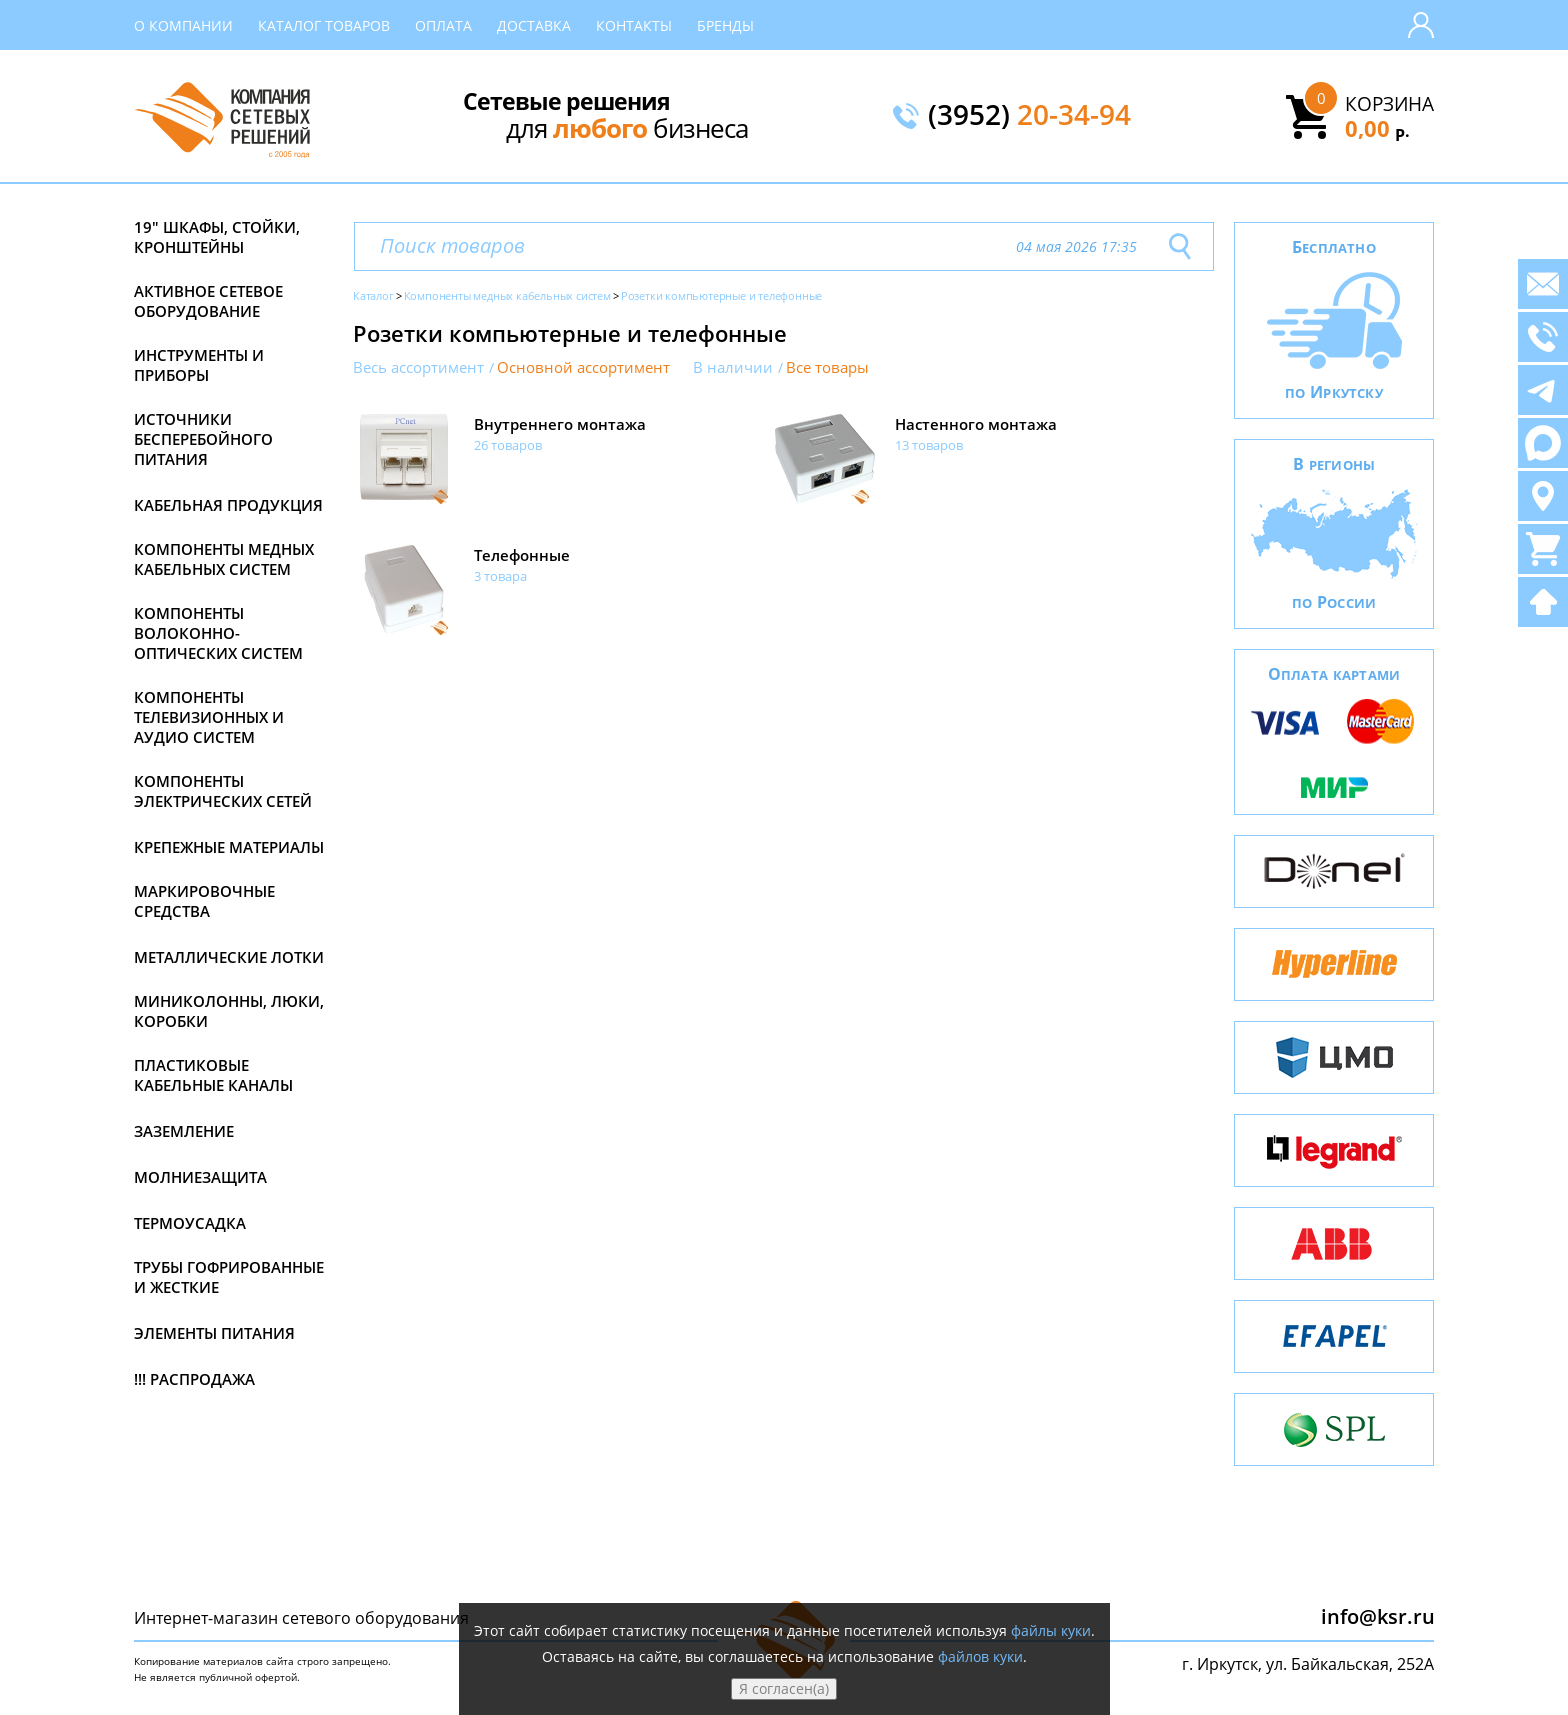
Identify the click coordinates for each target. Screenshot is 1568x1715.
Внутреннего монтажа (560, 424)
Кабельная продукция (228, 505)
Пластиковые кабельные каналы (213, 1075)
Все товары (827, 367)
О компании (183, 25)
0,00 (1377, 128)
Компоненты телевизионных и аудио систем (209, 717)
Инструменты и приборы (199, 365)
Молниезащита (200, 1177)
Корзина (1389, 104)
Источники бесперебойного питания (203, 439)
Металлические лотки (229, 957)
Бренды (725, 25)
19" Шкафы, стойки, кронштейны (217, 237)
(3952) (1029, 116)
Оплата (443, 25)
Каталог (373, 295)
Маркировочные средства (204, 901)
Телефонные (522, 555)
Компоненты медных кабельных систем (224, 559)
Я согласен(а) (784, 1688)
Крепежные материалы (229, 847)
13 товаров (929, 445)
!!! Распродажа (194, 1379)
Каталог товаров (324, 25)
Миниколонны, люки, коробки (229, 1011)
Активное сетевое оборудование (208, 301)
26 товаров (508, 445)
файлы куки (1051, 1630)
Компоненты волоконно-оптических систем (218, 633)
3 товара (500, 576)
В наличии (733, 367)
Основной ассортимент (583, 367)
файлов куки (980, 1656)
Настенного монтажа (976, 424)
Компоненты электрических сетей (223, 791)
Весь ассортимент (418, 367)
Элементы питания (214, 1333)
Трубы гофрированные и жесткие (229, 1277)
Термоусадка (190, 1223)
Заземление (184, 1131)
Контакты (634, 25)
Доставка (534, 25)
